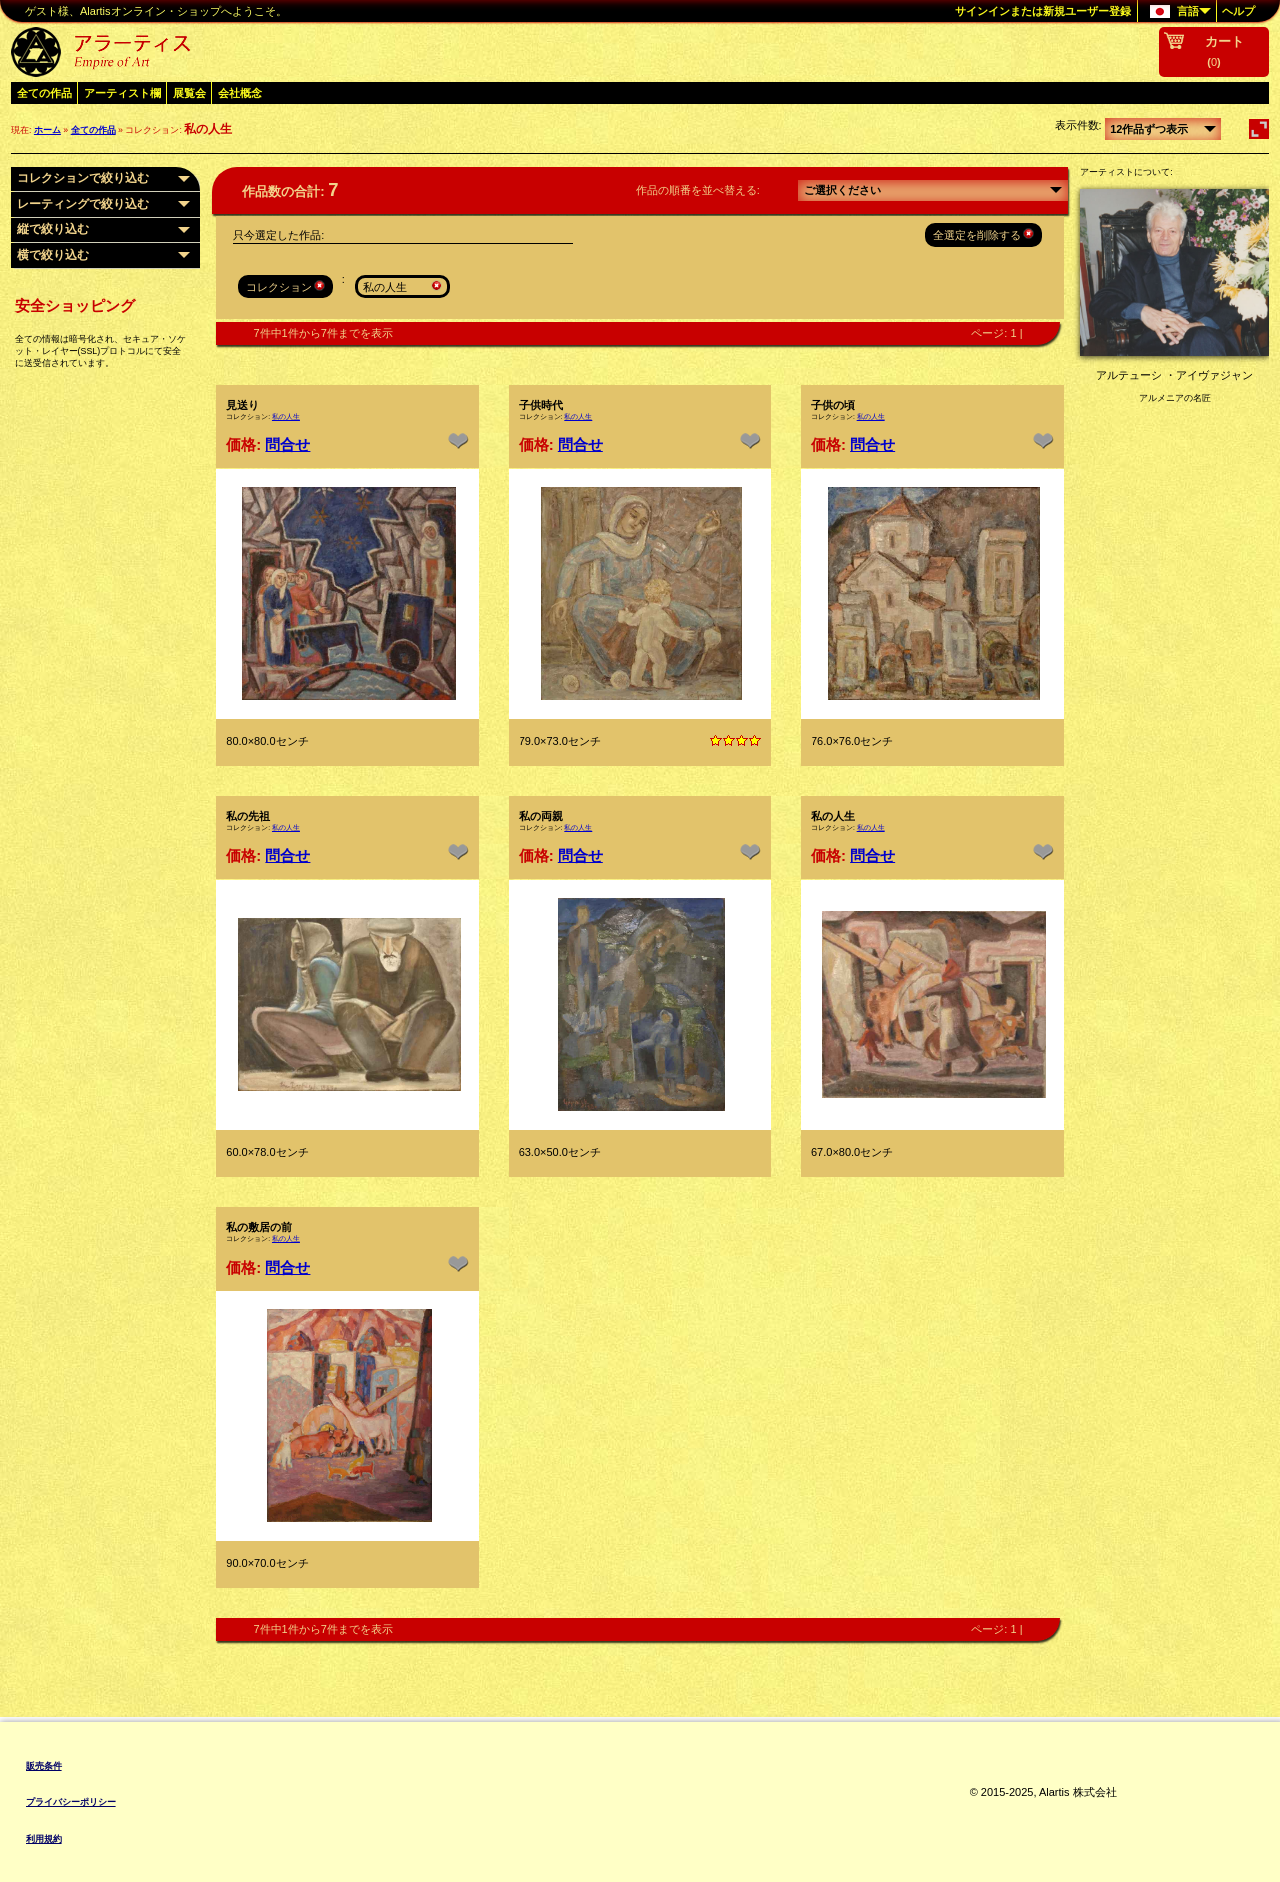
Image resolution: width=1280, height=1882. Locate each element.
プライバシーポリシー (71, 1802)
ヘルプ (1238, 11)
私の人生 (286, 416)
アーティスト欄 (122, 93)
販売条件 (44, 1766)
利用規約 (44, 1839)
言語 (1174, 12)
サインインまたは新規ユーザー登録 (1043, 11)
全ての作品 (44, 93)
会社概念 (240, 93)
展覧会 (189, 93)
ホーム (47, 130)
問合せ (287, 444)
